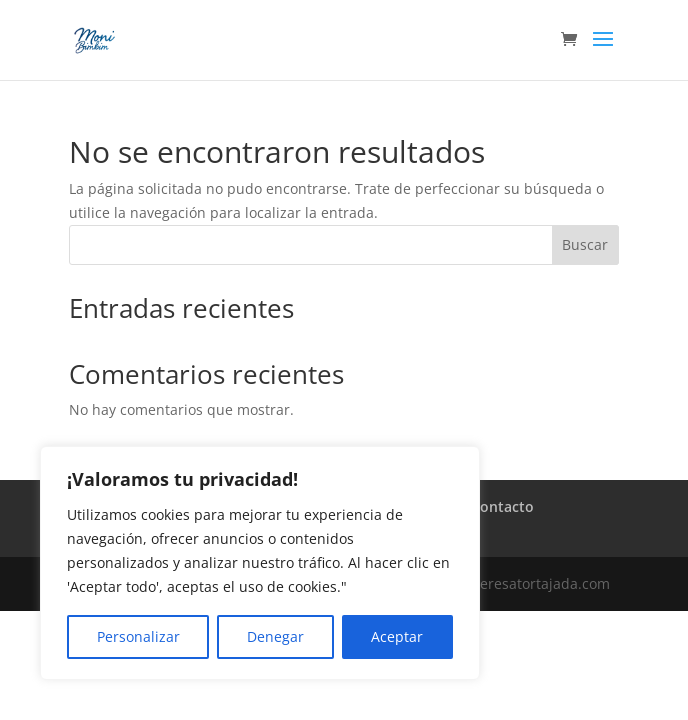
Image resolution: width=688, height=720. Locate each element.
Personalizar (138, 636)
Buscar (585, 244)
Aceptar (397, 636)
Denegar (275, 636)
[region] (260, 563)
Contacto (502, 506)
